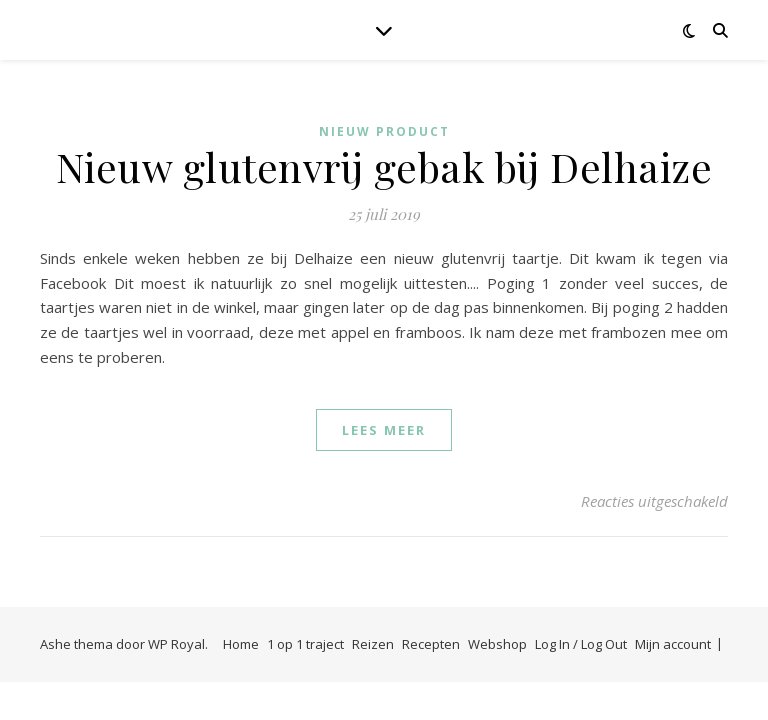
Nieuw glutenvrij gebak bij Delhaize (384, 166)
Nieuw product (384, 131)
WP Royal (176, 644)
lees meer (384, 430)
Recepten (431, 644)
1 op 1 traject (305, 644)
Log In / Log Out (581, 644)
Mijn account (673, 644)
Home (241, 644)
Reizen (373, 644)
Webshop (497, 644)
